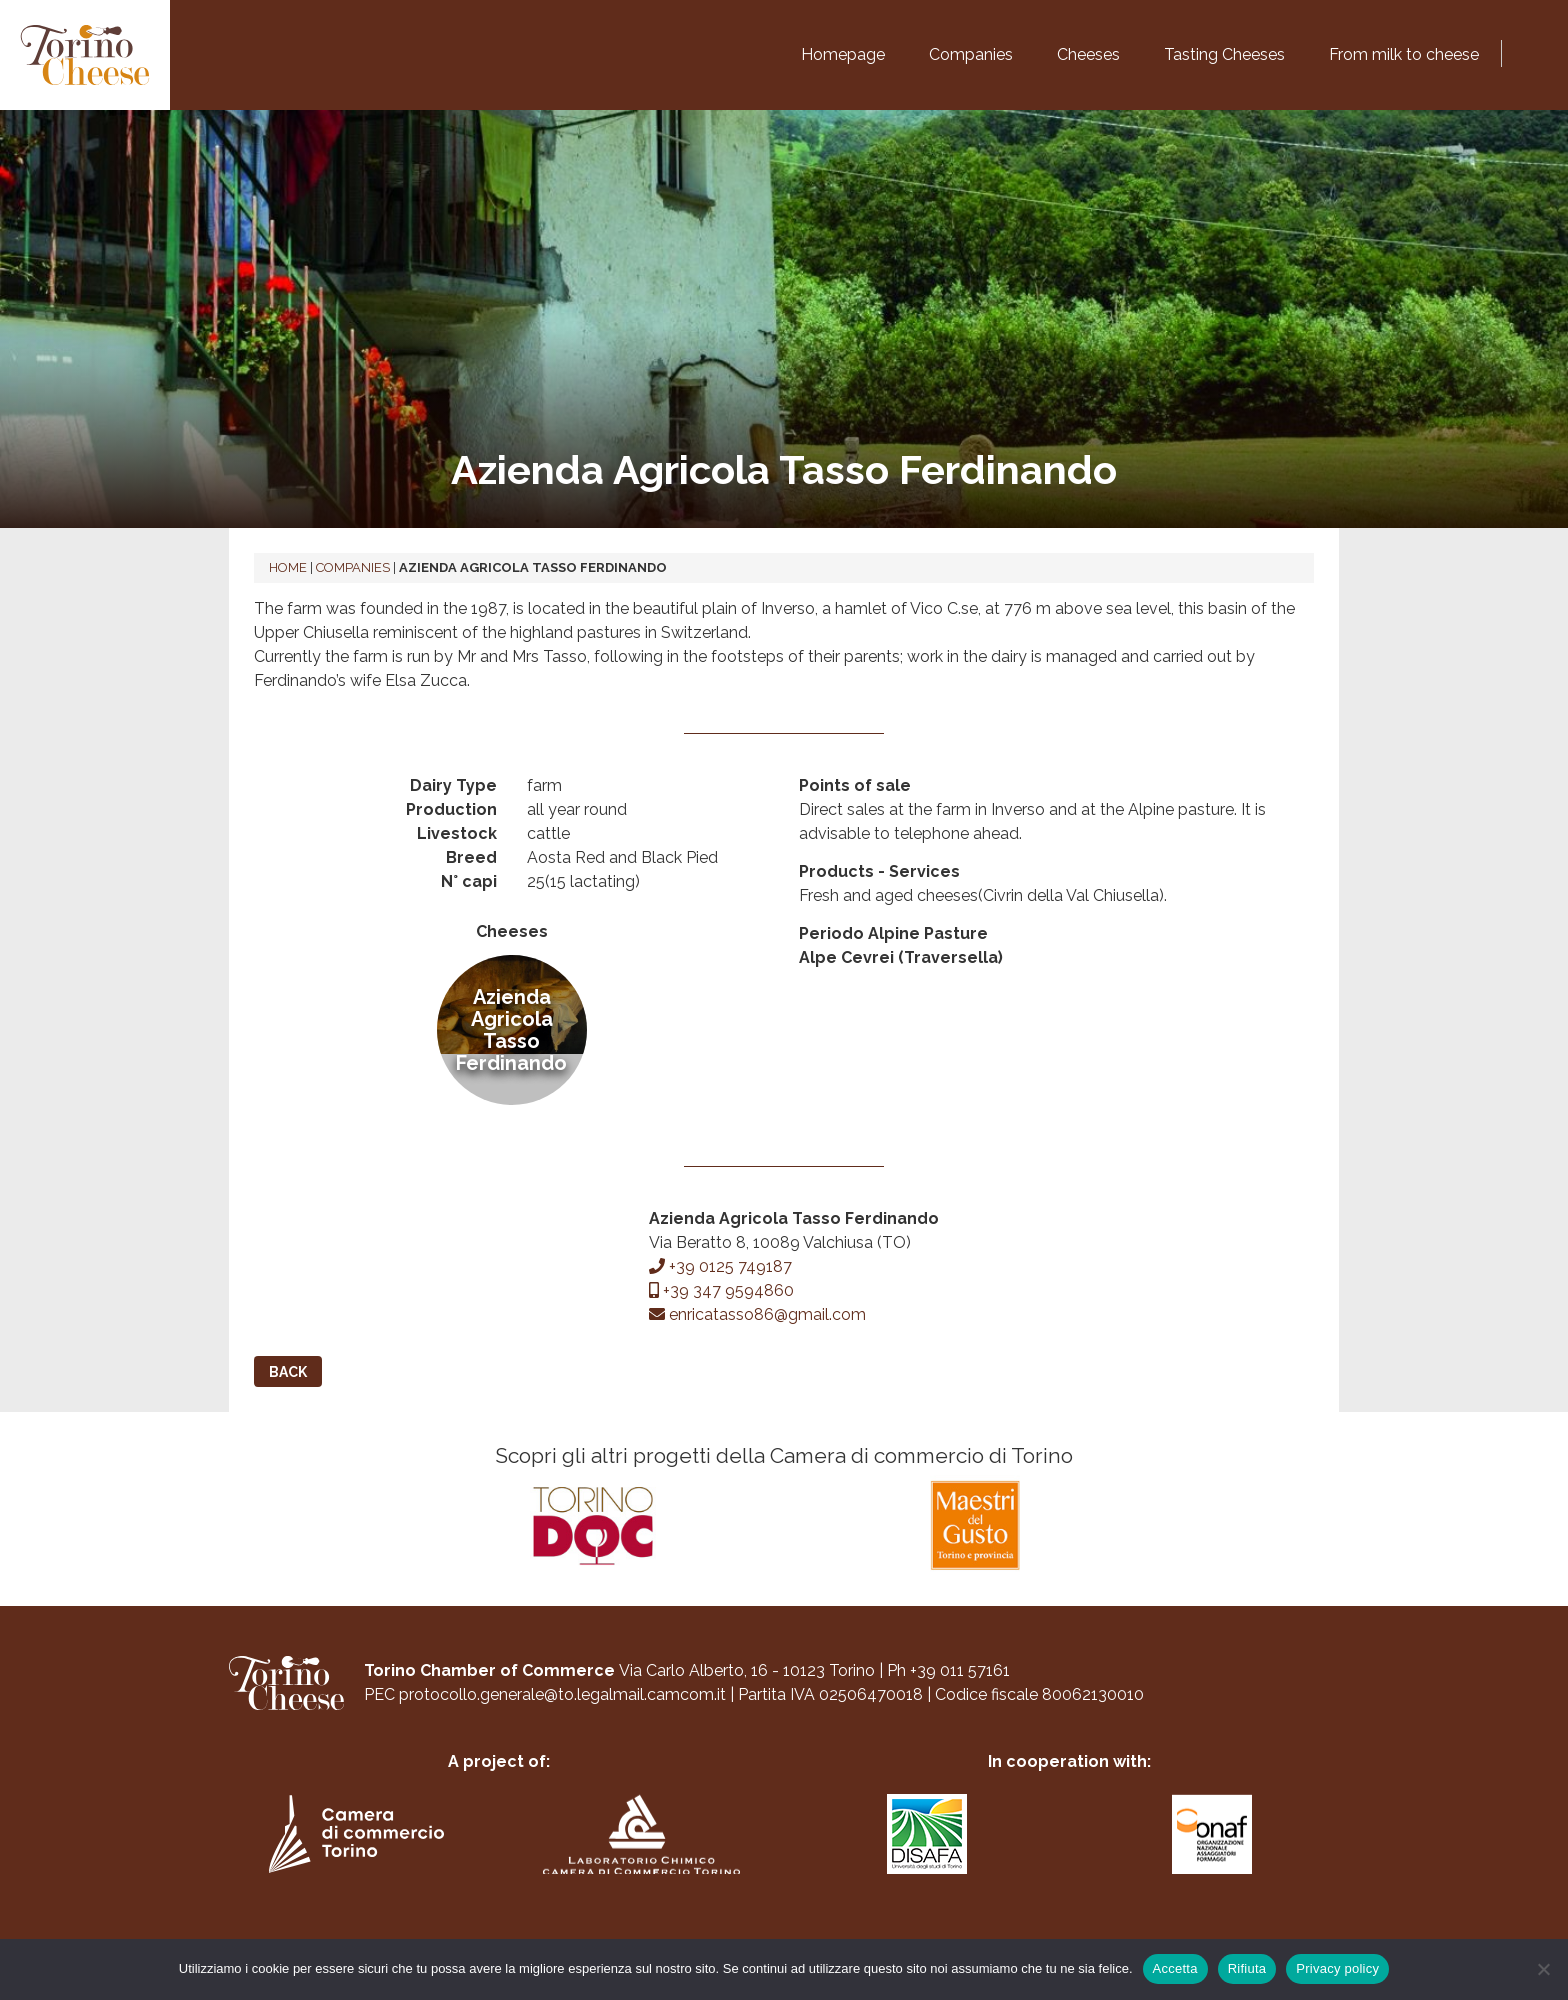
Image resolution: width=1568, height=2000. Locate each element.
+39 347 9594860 (721, 1290)
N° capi (469, 881)
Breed (471, 857)
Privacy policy (1337, 1968)
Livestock (457, 833)
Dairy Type (453, 785)
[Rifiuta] (1543, 1969)
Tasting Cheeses (1224, 54)
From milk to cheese (1404, 54)
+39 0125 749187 (720, 1266)
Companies (971, 54)
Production (451, 809)
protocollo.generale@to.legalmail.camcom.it (562, 1707)
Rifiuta (1247, 1968)
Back (288, 1372)
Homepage (843, 54)
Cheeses (1088, 54)
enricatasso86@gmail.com (757, 1314)
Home (288, 567)
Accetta (1175, 1968)
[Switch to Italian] (1518, 50)
